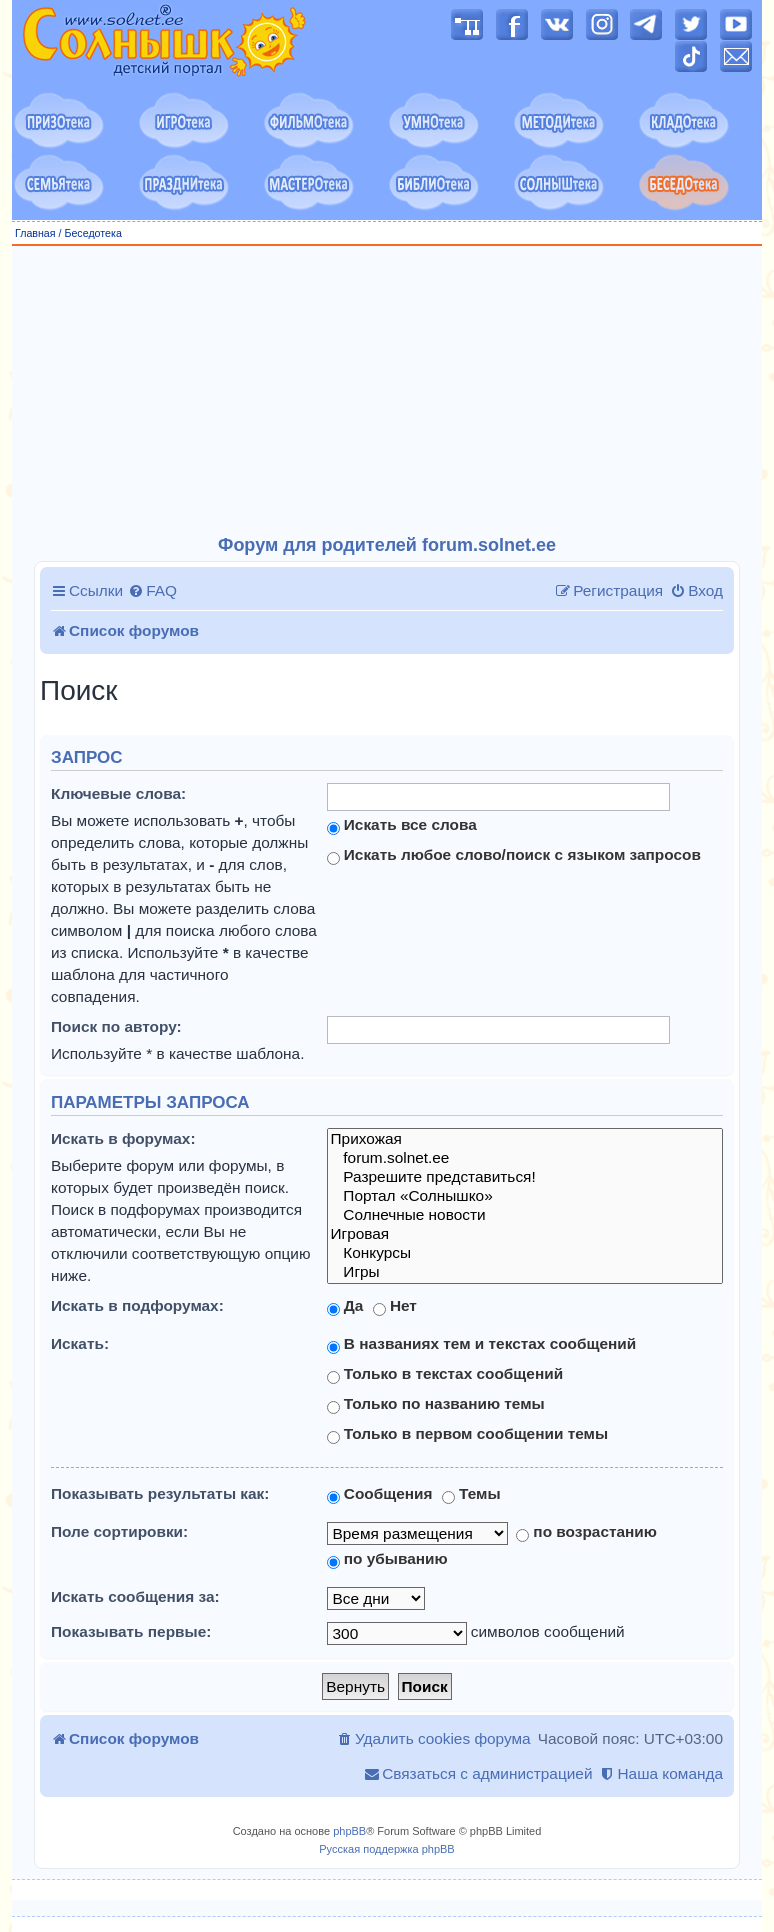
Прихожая (525, 1139)
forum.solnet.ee (525, 1158)
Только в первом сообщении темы (468, 1434)
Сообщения (380, 1494)
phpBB (349, 1831)
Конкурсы (525, 1253)
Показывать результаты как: (160, 1493)
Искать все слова (402, 825)
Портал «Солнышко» (525, 1196)
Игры (525, 1272)
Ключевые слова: (118, 793)
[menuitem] (152, 591)
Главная (35, 233)
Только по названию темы (436, 1404)
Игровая (525, 1234)
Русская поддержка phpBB (386, 1849)
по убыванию (387, 1559)
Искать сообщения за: (135, 1596)
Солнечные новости (525, 1215)
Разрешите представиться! (525, 1177)
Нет (395, 1306)
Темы (471, 1494)
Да (345, 1306)
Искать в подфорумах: (137, 1305)
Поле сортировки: (119, 1531)
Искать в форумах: (123, 1138)
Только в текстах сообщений (445, 1374)
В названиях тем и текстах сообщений (482, 1344)
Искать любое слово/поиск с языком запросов (514, 855)
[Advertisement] (387, 391)
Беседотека (92, 233)
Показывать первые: (131, 1631)
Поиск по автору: (116, 1026)
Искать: (80, 1343)
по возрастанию (586, 1532)
